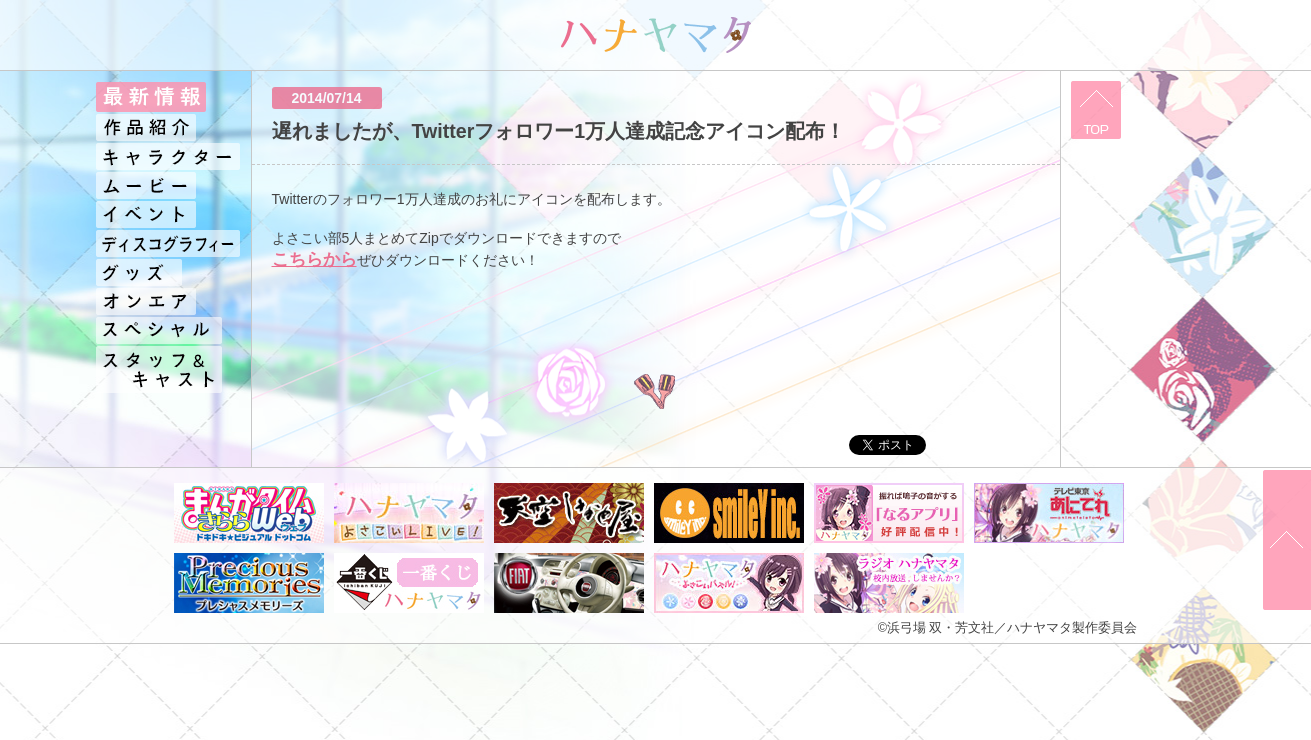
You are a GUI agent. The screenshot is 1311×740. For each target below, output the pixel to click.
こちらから (314, 259)
